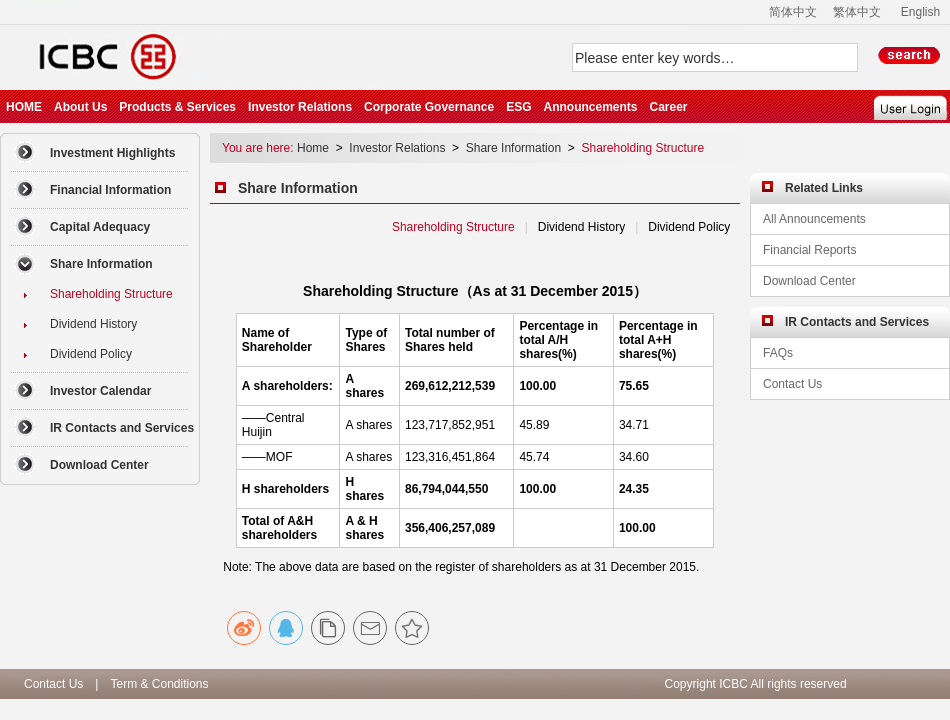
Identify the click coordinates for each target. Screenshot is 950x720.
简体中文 (793, 12)
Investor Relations (300, 107)
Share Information (513, 148)
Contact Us (53, 684)
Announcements (590, 107)
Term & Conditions (159, 684)
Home (314, 148)
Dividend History (581, 227)
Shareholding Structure (642, 148)
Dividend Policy (689, 227)
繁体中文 (857, 12)
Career (668, 107)
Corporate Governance (429, 107)
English (920, 12)
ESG (518, 107)
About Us (80, 107)
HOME (24, 107)
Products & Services (177, 107)
